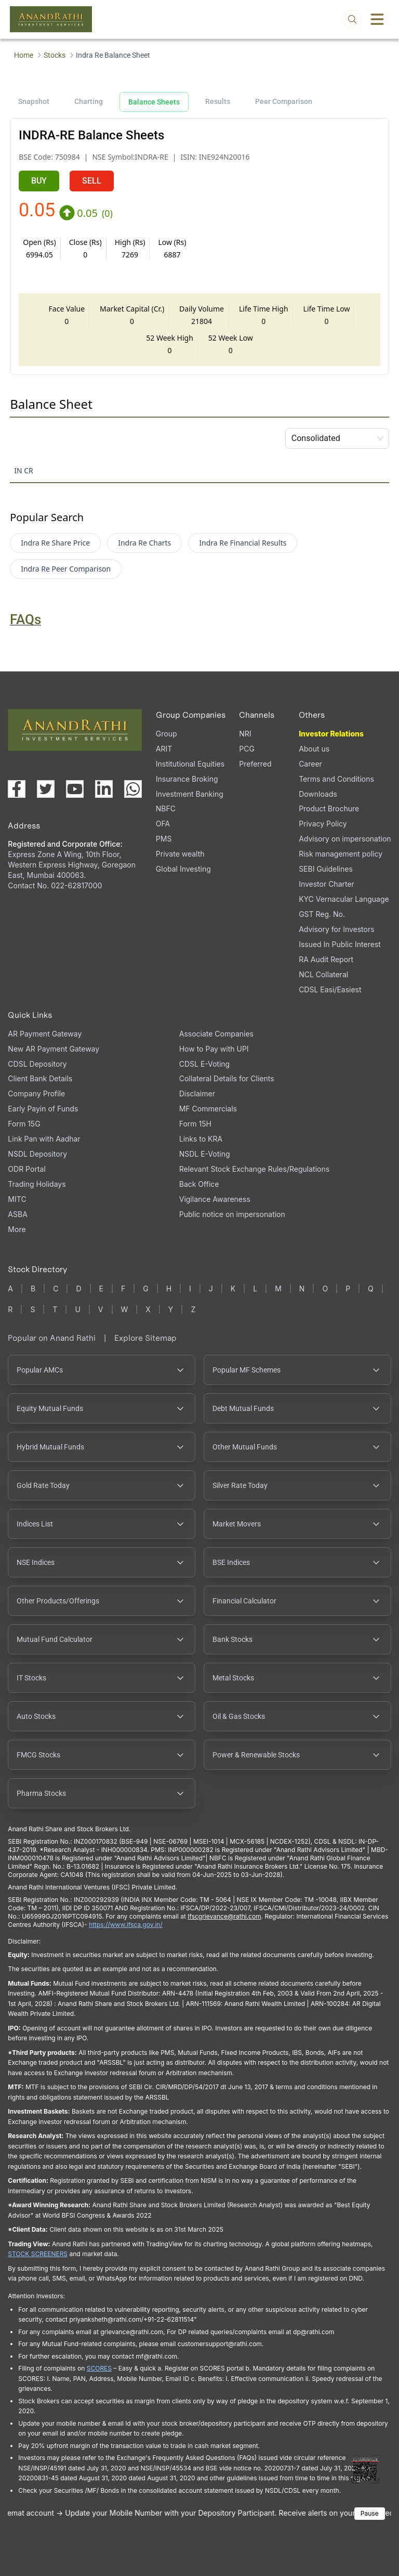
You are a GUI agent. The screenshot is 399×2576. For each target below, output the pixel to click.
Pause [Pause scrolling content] (370, 2513)
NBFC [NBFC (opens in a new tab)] (166, 808)
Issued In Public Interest (340, 944)
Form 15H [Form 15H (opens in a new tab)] (195, 1123)
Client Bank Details (40, 1078)
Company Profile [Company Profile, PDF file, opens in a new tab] (36, 1093)
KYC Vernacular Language (344, 899)
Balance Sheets (154, 102)
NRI (245, 733)
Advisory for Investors (336, 929)
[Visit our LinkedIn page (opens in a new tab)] (104, 789)
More (16, 1229)
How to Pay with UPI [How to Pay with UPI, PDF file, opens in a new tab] (214, 1048)
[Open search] (352, 19)
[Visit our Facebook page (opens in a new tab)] (16, 789)
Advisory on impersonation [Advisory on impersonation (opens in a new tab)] (345, 838)
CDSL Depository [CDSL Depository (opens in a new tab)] (37, 1063)
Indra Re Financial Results (242, 543)
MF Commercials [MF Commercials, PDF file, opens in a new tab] (208, 1108)
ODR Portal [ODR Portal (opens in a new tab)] (26, 1168)
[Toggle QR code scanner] (365, 2469)
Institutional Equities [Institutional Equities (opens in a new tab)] (190, 763)
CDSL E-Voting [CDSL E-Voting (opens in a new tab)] (204, 1063)
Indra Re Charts (144, 543)
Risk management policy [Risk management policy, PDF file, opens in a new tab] (340, 853)
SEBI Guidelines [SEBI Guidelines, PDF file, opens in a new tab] (326, 868)
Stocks (54, 55)
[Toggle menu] (377, 19)
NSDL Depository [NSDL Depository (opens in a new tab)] (37, 1153)
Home (23, 55)
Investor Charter (326, 883)
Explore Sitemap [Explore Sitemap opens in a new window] (145, 1338)
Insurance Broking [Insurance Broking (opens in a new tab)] (187, 778)
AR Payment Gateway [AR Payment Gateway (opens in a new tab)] (45, 1033)
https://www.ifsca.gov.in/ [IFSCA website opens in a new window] (126, 1924)
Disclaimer (197, 1093)
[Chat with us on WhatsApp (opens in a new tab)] (133, 789)
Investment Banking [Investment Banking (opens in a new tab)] (189, 793)
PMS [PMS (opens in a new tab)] (164, 838)
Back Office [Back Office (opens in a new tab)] (199, 1184)
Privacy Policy (323, 823)
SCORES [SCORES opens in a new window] (99, 2368)
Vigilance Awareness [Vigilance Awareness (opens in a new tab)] (214, 1199)
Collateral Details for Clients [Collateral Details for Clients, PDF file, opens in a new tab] (226, 1078)
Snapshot (33, 101)
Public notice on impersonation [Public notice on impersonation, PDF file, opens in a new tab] (232, 1214)
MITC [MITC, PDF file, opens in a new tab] (17, 1199)
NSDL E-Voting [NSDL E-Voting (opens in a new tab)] (204, 1153)
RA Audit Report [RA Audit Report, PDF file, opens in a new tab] (326, 959)
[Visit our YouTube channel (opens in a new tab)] (75, 789)
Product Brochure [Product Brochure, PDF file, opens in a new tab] (329, 808)
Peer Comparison (283, 101)
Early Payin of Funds (43, 1108)
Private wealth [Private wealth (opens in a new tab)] (180, 853)
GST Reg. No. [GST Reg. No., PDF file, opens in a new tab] (322, 914)
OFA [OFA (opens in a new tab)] (163, 823)
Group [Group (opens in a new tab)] (166, 733)
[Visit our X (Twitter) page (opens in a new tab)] (46, 789)
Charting (88, 101)
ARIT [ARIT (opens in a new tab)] (164, 748)
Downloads (318, 793)
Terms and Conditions (336, 778)
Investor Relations (331, 733)
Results (217, 101)
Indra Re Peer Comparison (66, 569)
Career (310, 763)
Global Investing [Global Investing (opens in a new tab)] (183, 868)
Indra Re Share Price (55, 543)
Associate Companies (216, 1033)
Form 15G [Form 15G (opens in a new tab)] (24, 1123)
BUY (39, 181)
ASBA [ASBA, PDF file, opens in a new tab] (17, 1214)
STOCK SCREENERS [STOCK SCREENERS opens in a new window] (38, 2254)
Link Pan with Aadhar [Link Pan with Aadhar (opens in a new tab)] (44, 1138)
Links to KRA (200, 1138)
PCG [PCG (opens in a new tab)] (247, 748)
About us (314, 748)
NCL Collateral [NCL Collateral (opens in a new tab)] (323, 974)
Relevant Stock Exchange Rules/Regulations (254, 1168)
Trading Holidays (36, 1184)
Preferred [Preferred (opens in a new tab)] (255, 763)
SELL (91, 181)
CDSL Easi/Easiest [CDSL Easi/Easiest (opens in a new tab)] (330, 989)
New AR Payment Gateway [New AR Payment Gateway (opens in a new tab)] (53, 1048)
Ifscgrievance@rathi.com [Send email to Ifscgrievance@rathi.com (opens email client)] (224, 1916)
